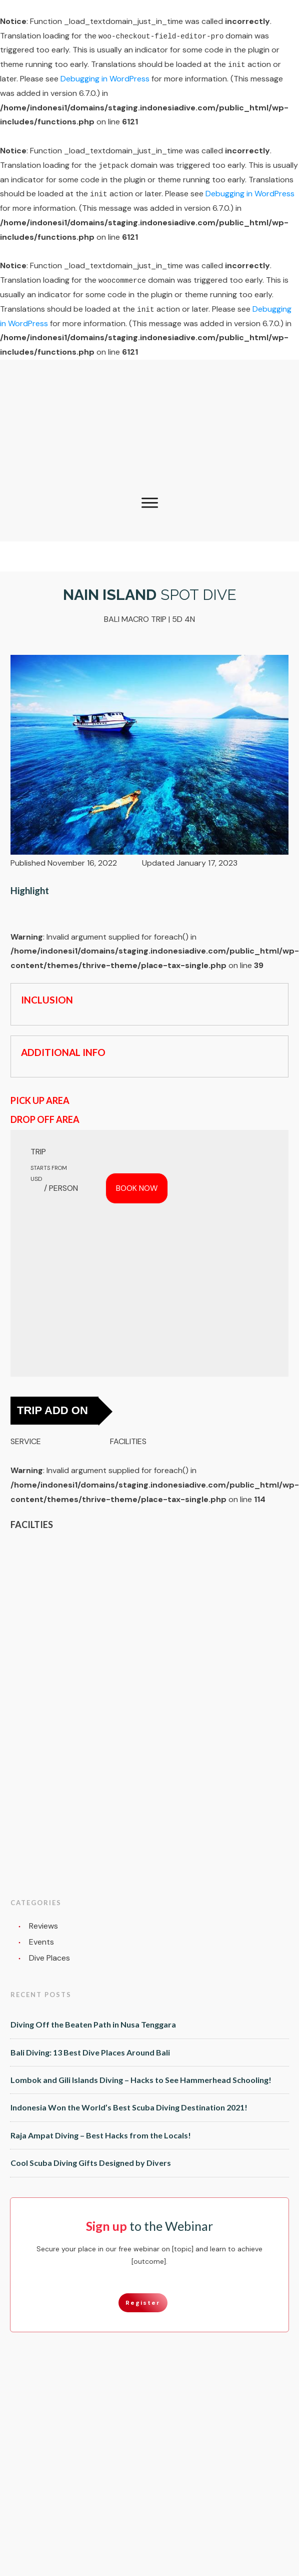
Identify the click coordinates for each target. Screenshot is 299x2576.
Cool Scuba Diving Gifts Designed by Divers (90, 2162)
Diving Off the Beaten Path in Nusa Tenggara (93, 2024)
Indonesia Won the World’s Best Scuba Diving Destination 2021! (129, 2107)
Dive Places (49, 1958)
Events (41, 1942)
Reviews (43, 1926)
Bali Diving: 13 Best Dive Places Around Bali (90, 2052)
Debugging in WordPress (105, 78)
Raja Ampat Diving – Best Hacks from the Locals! (100, 2135)
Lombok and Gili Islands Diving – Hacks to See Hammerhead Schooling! (141, 2079)
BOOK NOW (137, 1188)
